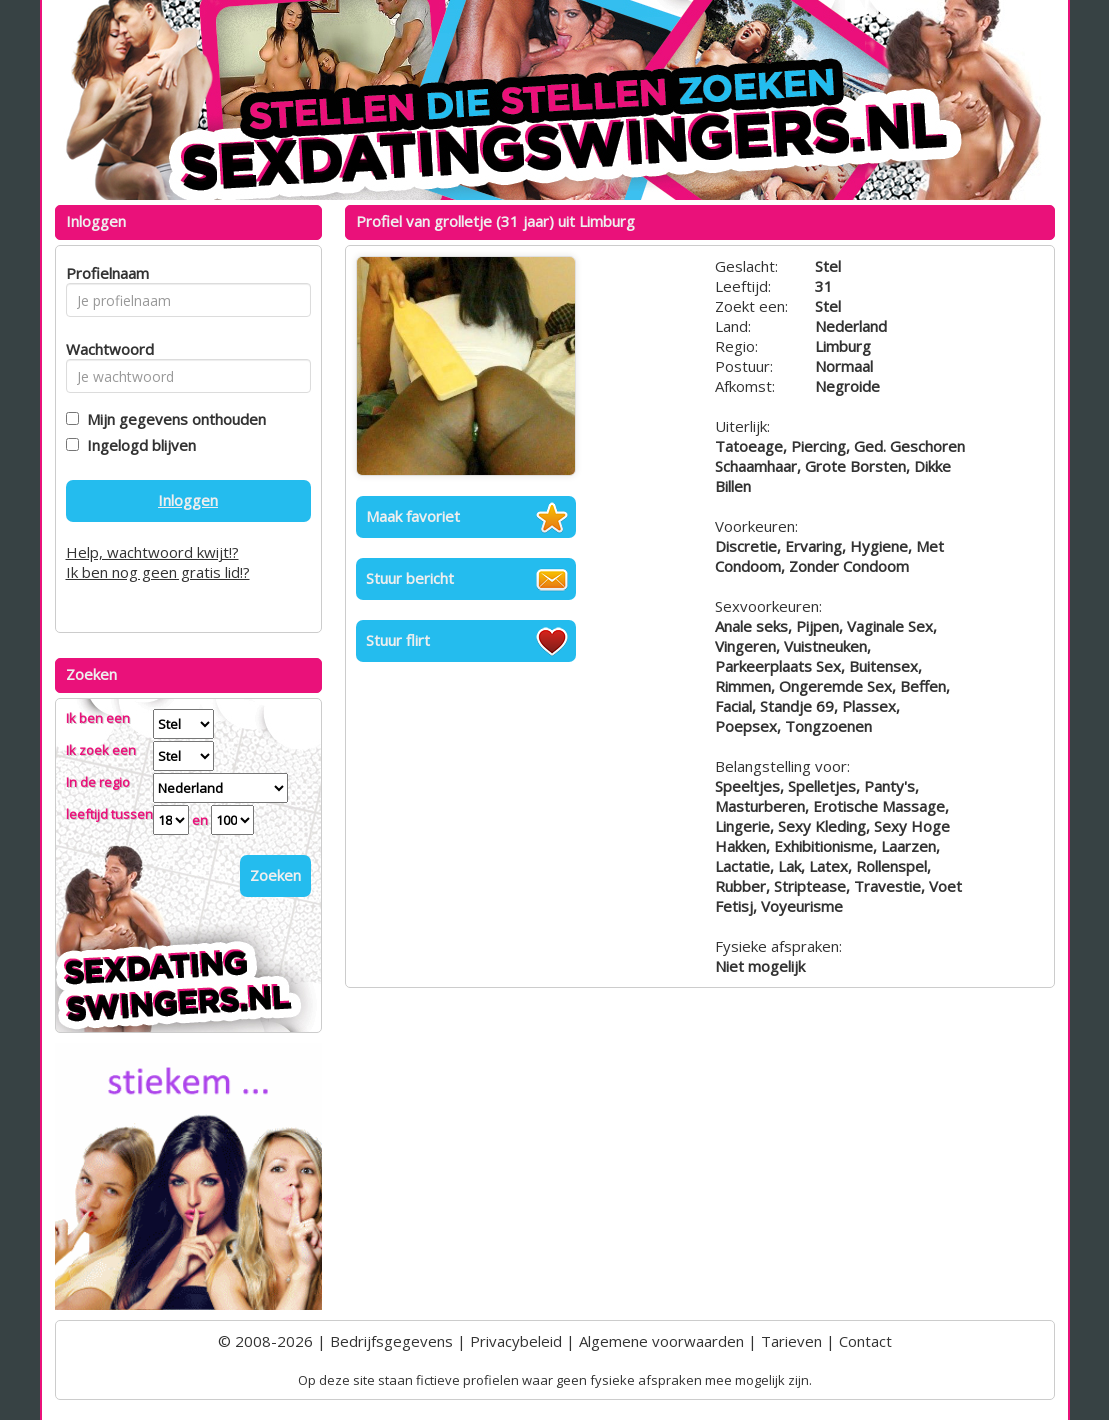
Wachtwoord (104, 349)
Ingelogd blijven (137, 445)
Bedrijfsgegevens (391, 1341)
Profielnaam (104, 273)
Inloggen (188, 500)
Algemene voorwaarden (661, 1341)
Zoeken (275, 875)
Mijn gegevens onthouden (172, 419)
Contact (865, 1341)
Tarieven (791, 1341)
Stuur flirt (398, 640)
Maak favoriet (413, 516)
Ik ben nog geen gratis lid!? (158, 572)
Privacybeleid (516, 1341)
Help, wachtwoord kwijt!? (152, 552)
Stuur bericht (410, 578)
